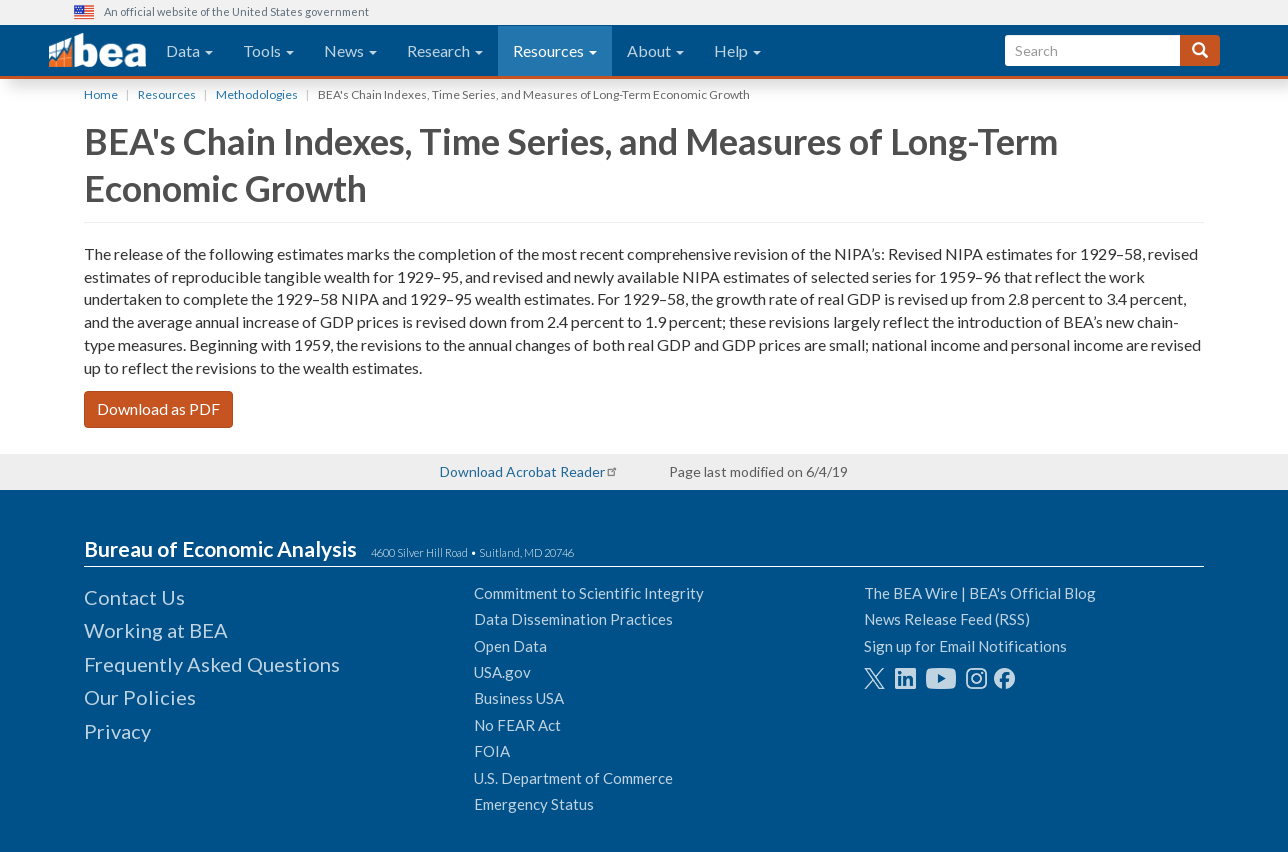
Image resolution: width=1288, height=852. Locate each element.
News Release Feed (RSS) (947, 619)
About (655, 50)
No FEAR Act (517, 725)
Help (737, 50)
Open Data (510, 646)
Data (189, 50)
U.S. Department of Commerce (573, 778)
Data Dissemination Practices (573, 619)
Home (101, 94)
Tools (268, 50)
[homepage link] (97, 51)
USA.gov (502, 672)
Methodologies (257, 94)
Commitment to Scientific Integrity (589, 593)
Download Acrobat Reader (522, 471)
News (350, 50)
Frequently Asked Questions (212, 664)
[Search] (1200, 50)
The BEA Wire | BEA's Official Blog (980, 593)
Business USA (519, 698)
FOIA (492, 751)
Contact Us (134, 597)
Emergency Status (534, 804)
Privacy (117, 731)
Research (445, 50)
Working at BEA (156, 630)
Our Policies (140, 697)
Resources (555, 50)
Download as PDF (158, 408)
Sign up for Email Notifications (965, 646)
